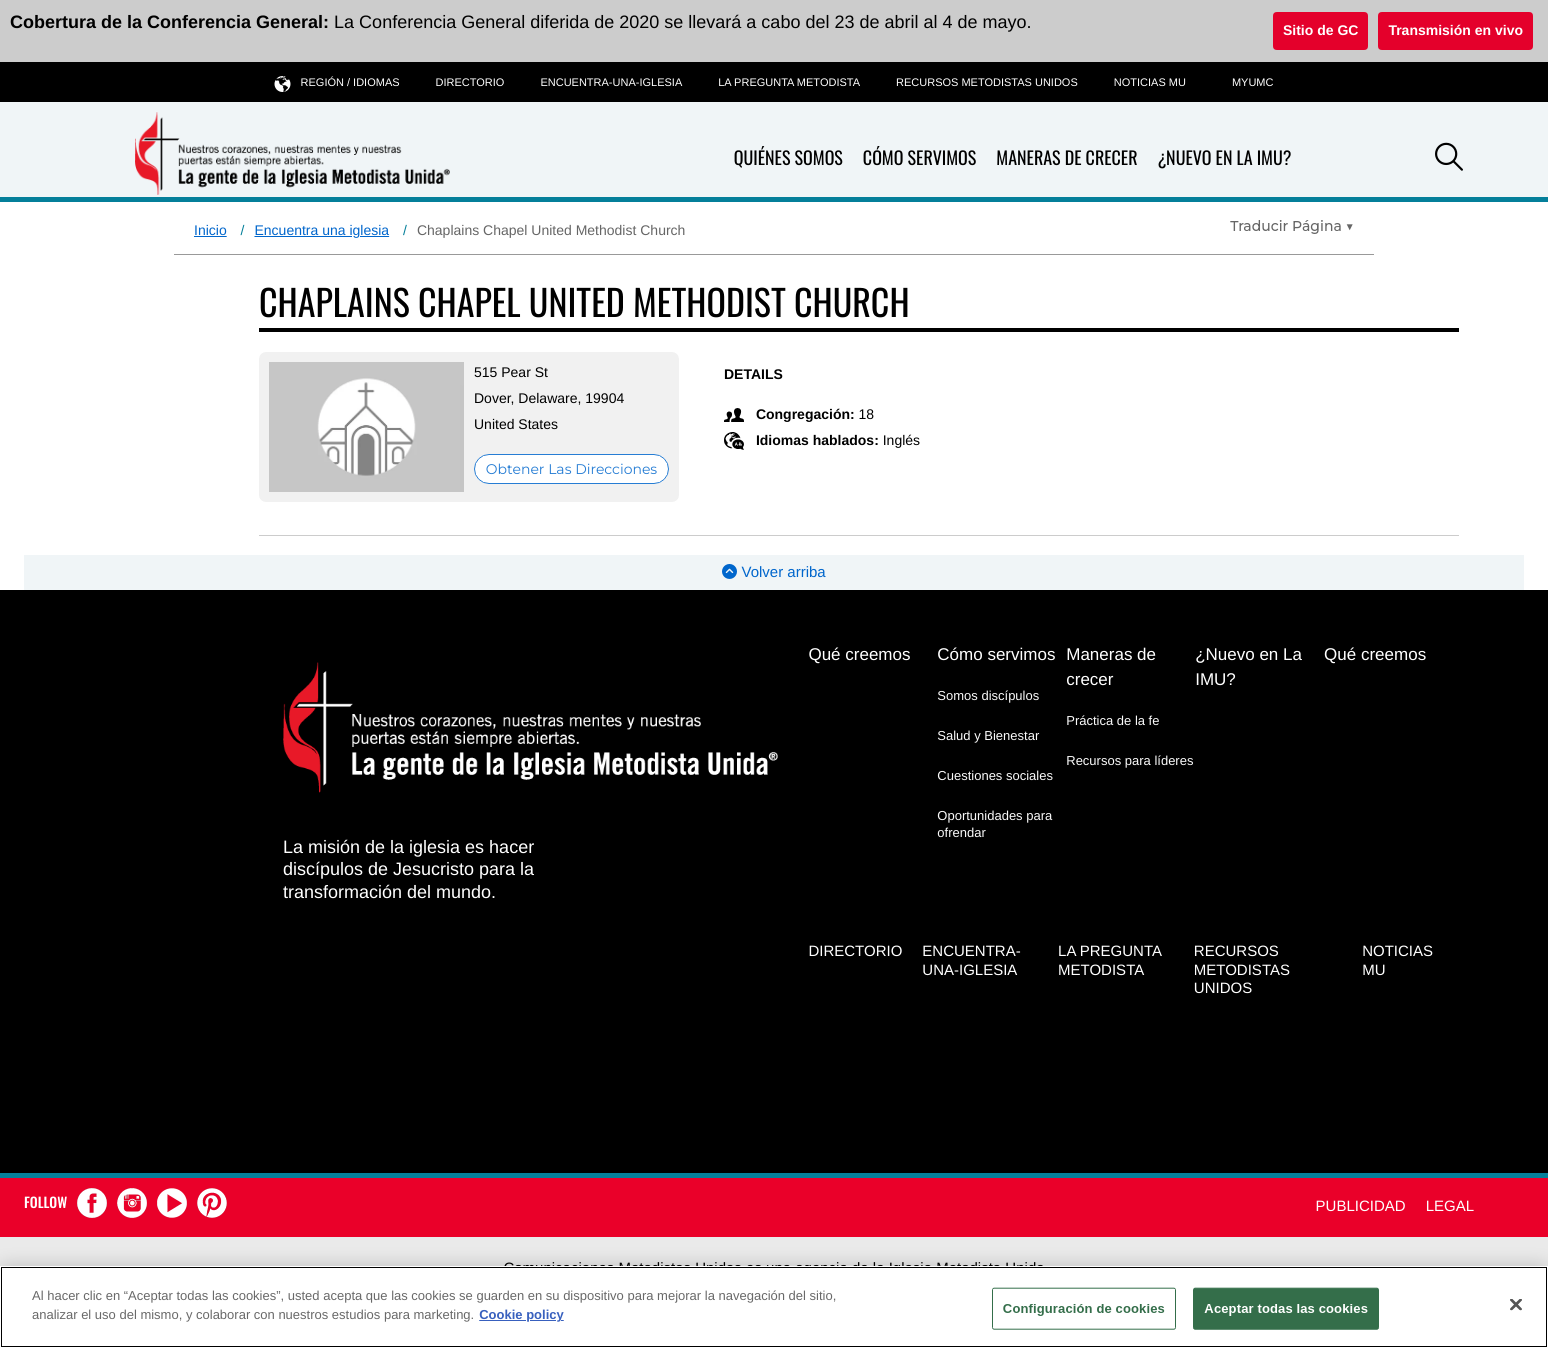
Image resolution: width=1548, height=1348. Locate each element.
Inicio (210, 230)
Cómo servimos (919, 158)
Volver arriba (773, 572)
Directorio (470, 83)
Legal (1450, 1206)
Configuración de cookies (1084, 1308)
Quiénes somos (788, 158)
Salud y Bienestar (988, 735)
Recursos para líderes (1129, 760)
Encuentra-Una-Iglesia (611, 83)
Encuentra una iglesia (321, 230)
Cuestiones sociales (995, 775)
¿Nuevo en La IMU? (1224, 158)
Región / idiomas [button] (337, 82)
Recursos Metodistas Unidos (987, 83)
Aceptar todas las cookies (1286, 1308)
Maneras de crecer (1066, 158)
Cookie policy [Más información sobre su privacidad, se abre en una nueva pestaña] (521, 1314)
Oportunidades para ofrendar (994, 823)
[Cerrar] (1516, 1304)
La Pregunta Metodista (789, 83)
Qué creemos (859, 654)
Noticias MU (1150, 83)
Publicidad (1361, 1206)
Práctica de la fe (1112, 720)
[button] (1449, 160)
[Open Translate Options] (1292, 226)
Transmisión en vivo (1455, 30)
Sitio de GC (1320, 30)
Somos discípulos (988, 695)
